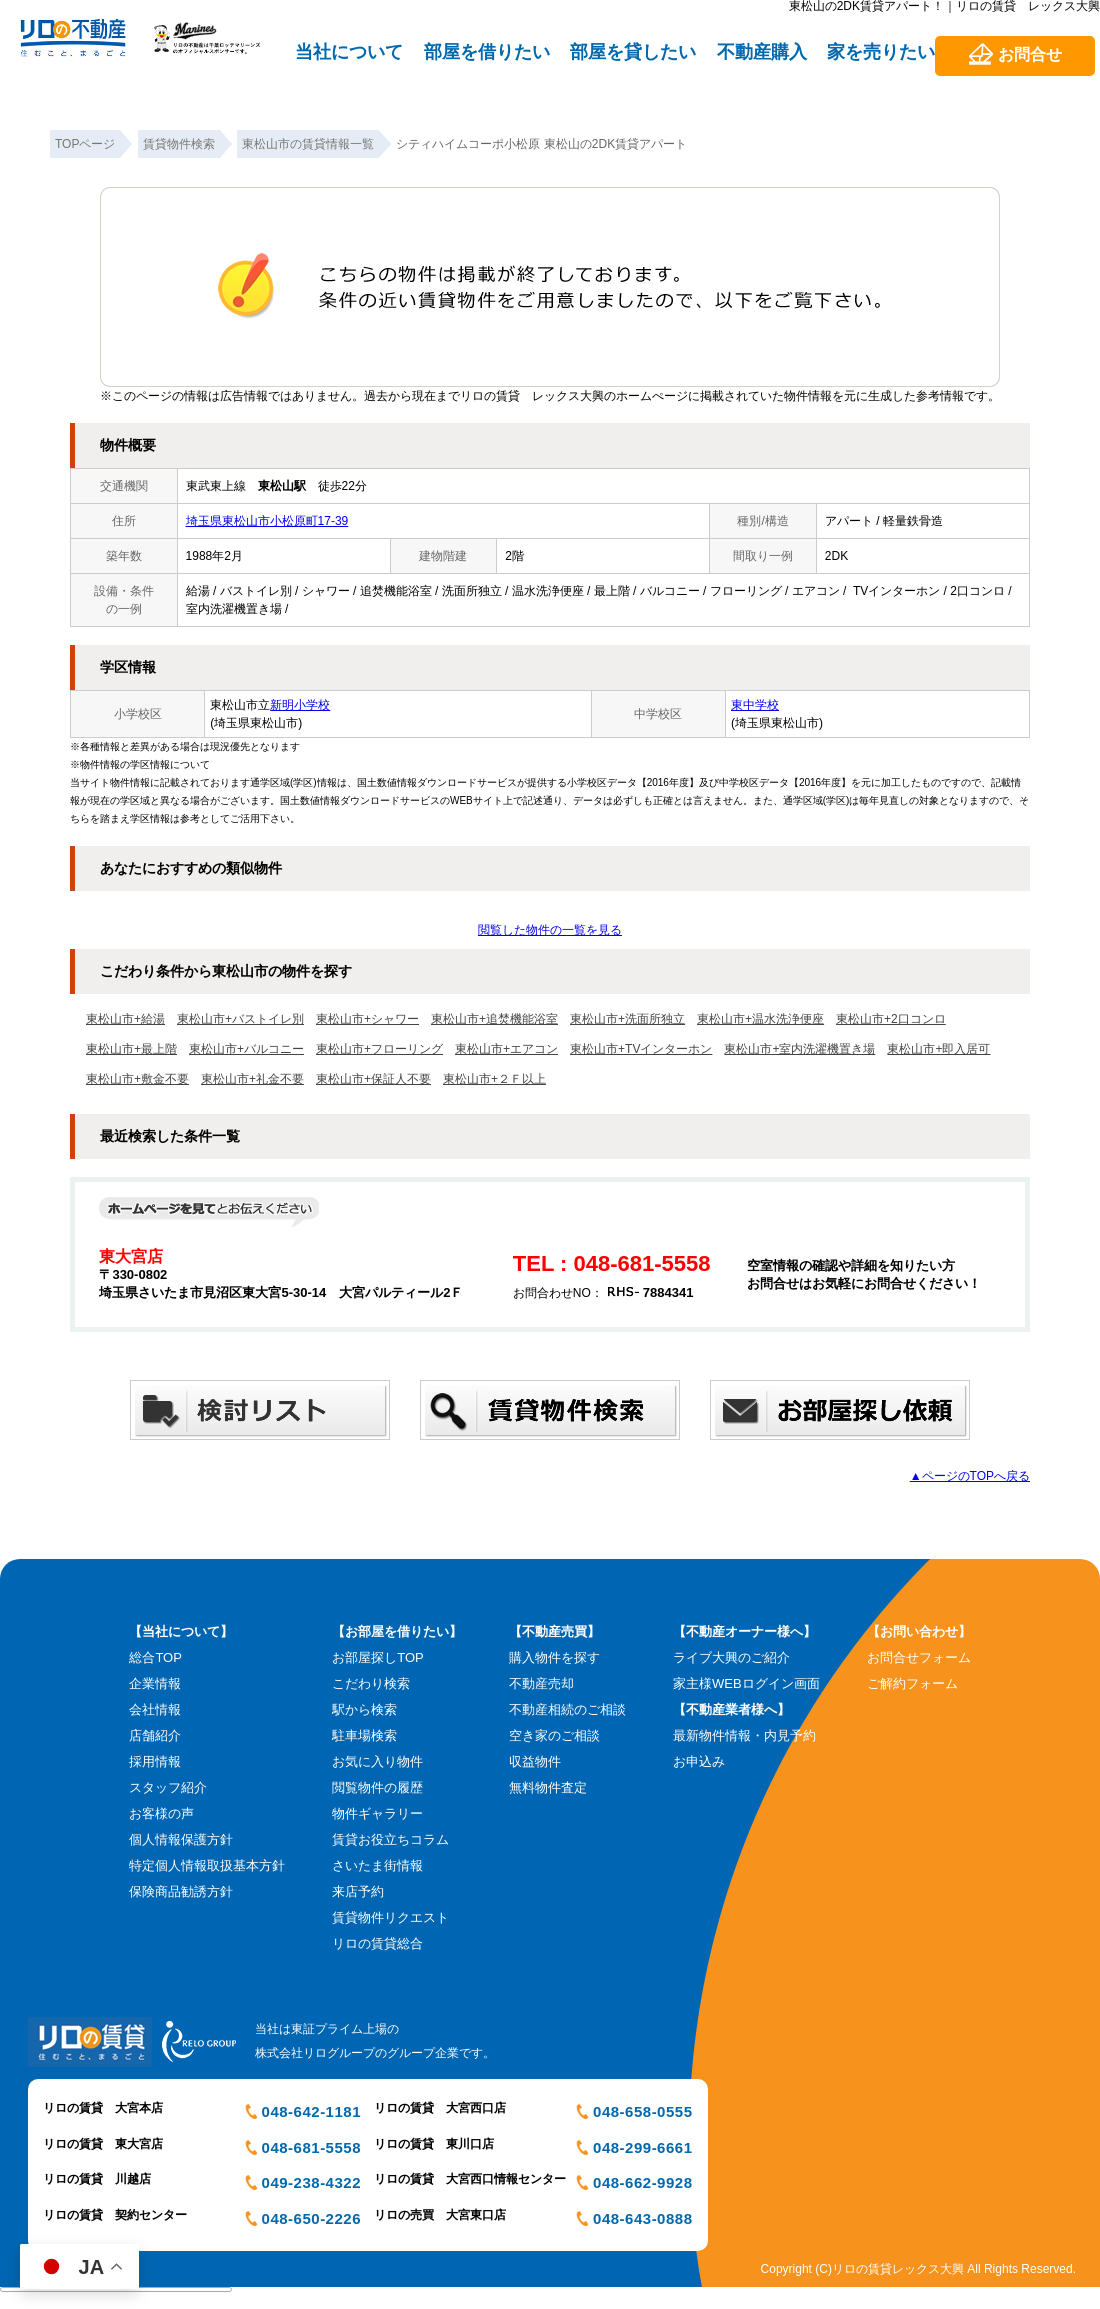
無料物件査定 (548, 1787)
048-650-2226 (311, 2218)
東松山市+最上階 (131, 1049)
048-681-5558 (311, 2147)
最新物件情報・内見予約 (744, 1735)
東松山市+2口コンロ (891, 1019)
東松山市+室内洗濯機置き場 (799, 1049)
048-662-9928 (642, 2182)
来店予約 (358, 1891)
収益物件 (535, 1761)
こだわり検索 (371, 1683)
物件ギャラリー (377, 1813)
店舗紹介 (155, 1735)
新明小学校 (300, 705)
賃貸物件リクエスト (390, 1917)
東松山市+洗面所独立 (627, 1019)
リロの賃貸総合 (377, 1943)
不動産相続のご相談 (567, 1709)
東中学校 (755, 705)
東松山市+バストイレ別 (240, 1019)
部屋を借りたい (487, 52)
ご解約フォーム (912, 1683)
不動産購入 (762, 52)
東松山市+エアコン (506, 1049)
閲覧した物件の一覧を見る (550, 930)
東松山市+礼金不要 (252, 1079)
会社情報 (155, 1709)
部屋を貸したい (633, 52)
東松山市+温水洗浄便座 (760, 1019)
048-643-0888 (642, 2218)
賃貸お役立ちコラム (390, 1839)
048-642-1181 (311, 2111)
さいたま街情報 (377, 1865)
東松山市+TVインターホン (641, 1049)
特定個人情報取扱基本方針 (207, 1865)
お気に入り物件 (377, 1761)
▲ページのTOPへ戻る (970, 1476)
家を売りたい (881, 52)
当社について (349, 52)
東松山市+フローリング (379, 1049)
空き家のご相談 (554, 1735)
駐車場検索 (364, 1735)
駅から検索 (364, 1709)
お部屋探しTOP (378, 1657)
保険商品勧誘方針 (181, 1891)
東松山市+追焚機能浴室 (494, 1019)
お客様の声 (161, 1813)
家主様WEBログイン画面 (746, 1683)
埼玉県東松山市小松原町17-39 (267, 521)
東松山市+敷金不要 (137, 1079)
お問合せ (1030, 54)
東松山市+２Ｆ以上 (494, 1079)
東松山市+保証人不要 (373, 1079)
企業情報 (155, 1683)
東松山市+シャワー (367, 1019)
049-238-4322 (311, 2182)
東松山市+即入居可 (938, 1049)
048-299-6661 (642, 2147)
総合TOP (155, 1657)
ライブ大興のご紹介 (731, 1657)
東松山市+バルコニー (246, 1049)
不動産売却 (541, 1683)
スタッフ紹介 (168, 1787)
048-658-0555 (642, 2111)
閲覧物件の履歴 (377, 1787)
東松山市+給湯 (125, 1019)
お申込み (699, 1761)
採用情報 (155, 1761)
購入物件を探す (554, 1657)
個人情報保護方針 (181, 1839)
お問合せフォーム (919, 1657)
